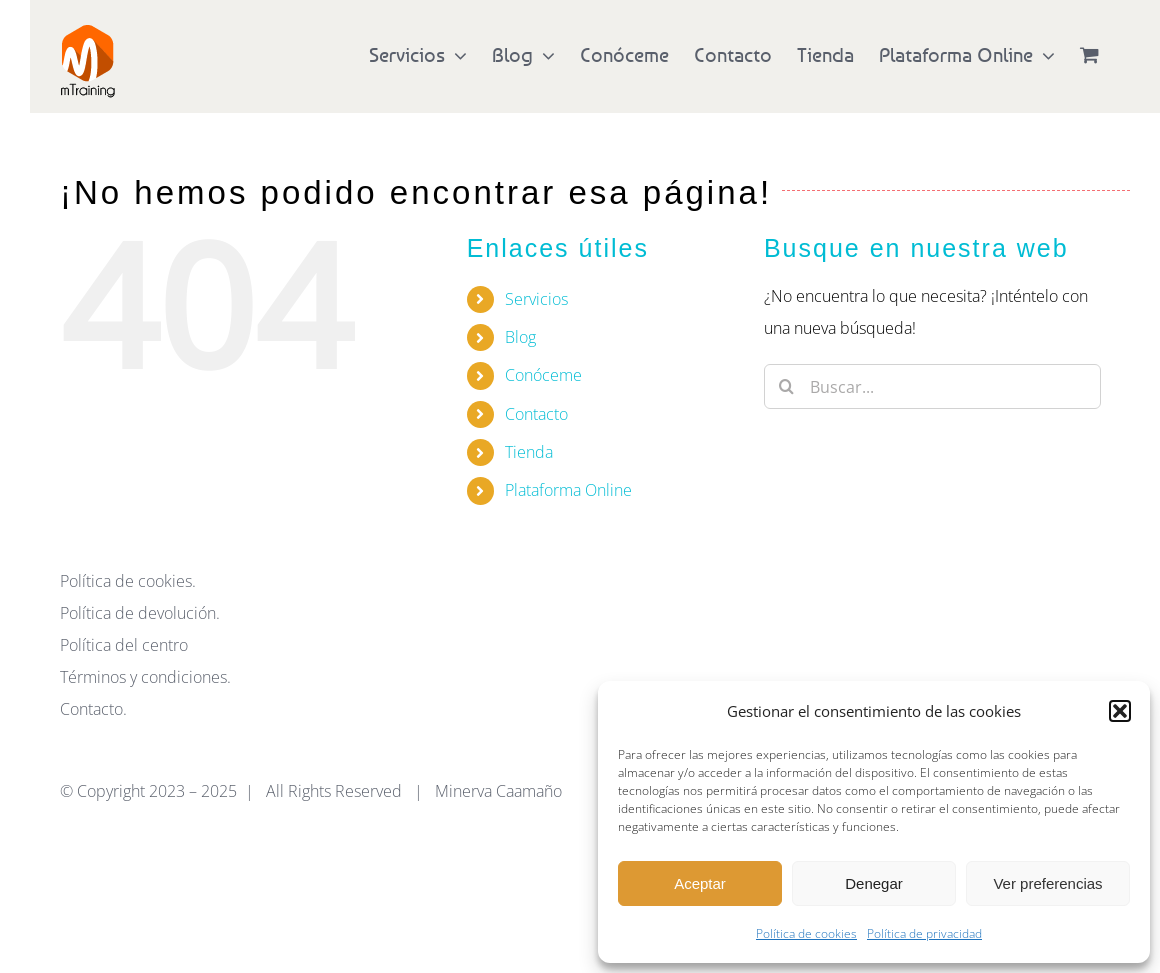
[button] (1120, 711)
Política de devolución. (140, 613)
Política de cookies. (128, 581)
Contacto (536, 414)
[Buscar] (786, 386)
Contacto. (93, 709)
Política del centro (124, 645)
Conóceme (543, 375)
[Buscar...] (932, 386)
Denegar (874, 883)
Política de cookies (806, 933)
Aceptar (700, 883)
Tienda (529, 452)
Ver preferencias (1047, 883)
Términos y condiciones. (145, 677)
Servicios (536, 299)
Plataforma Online (568, 490)
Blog (520, 337)
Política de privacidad (924, 933)
